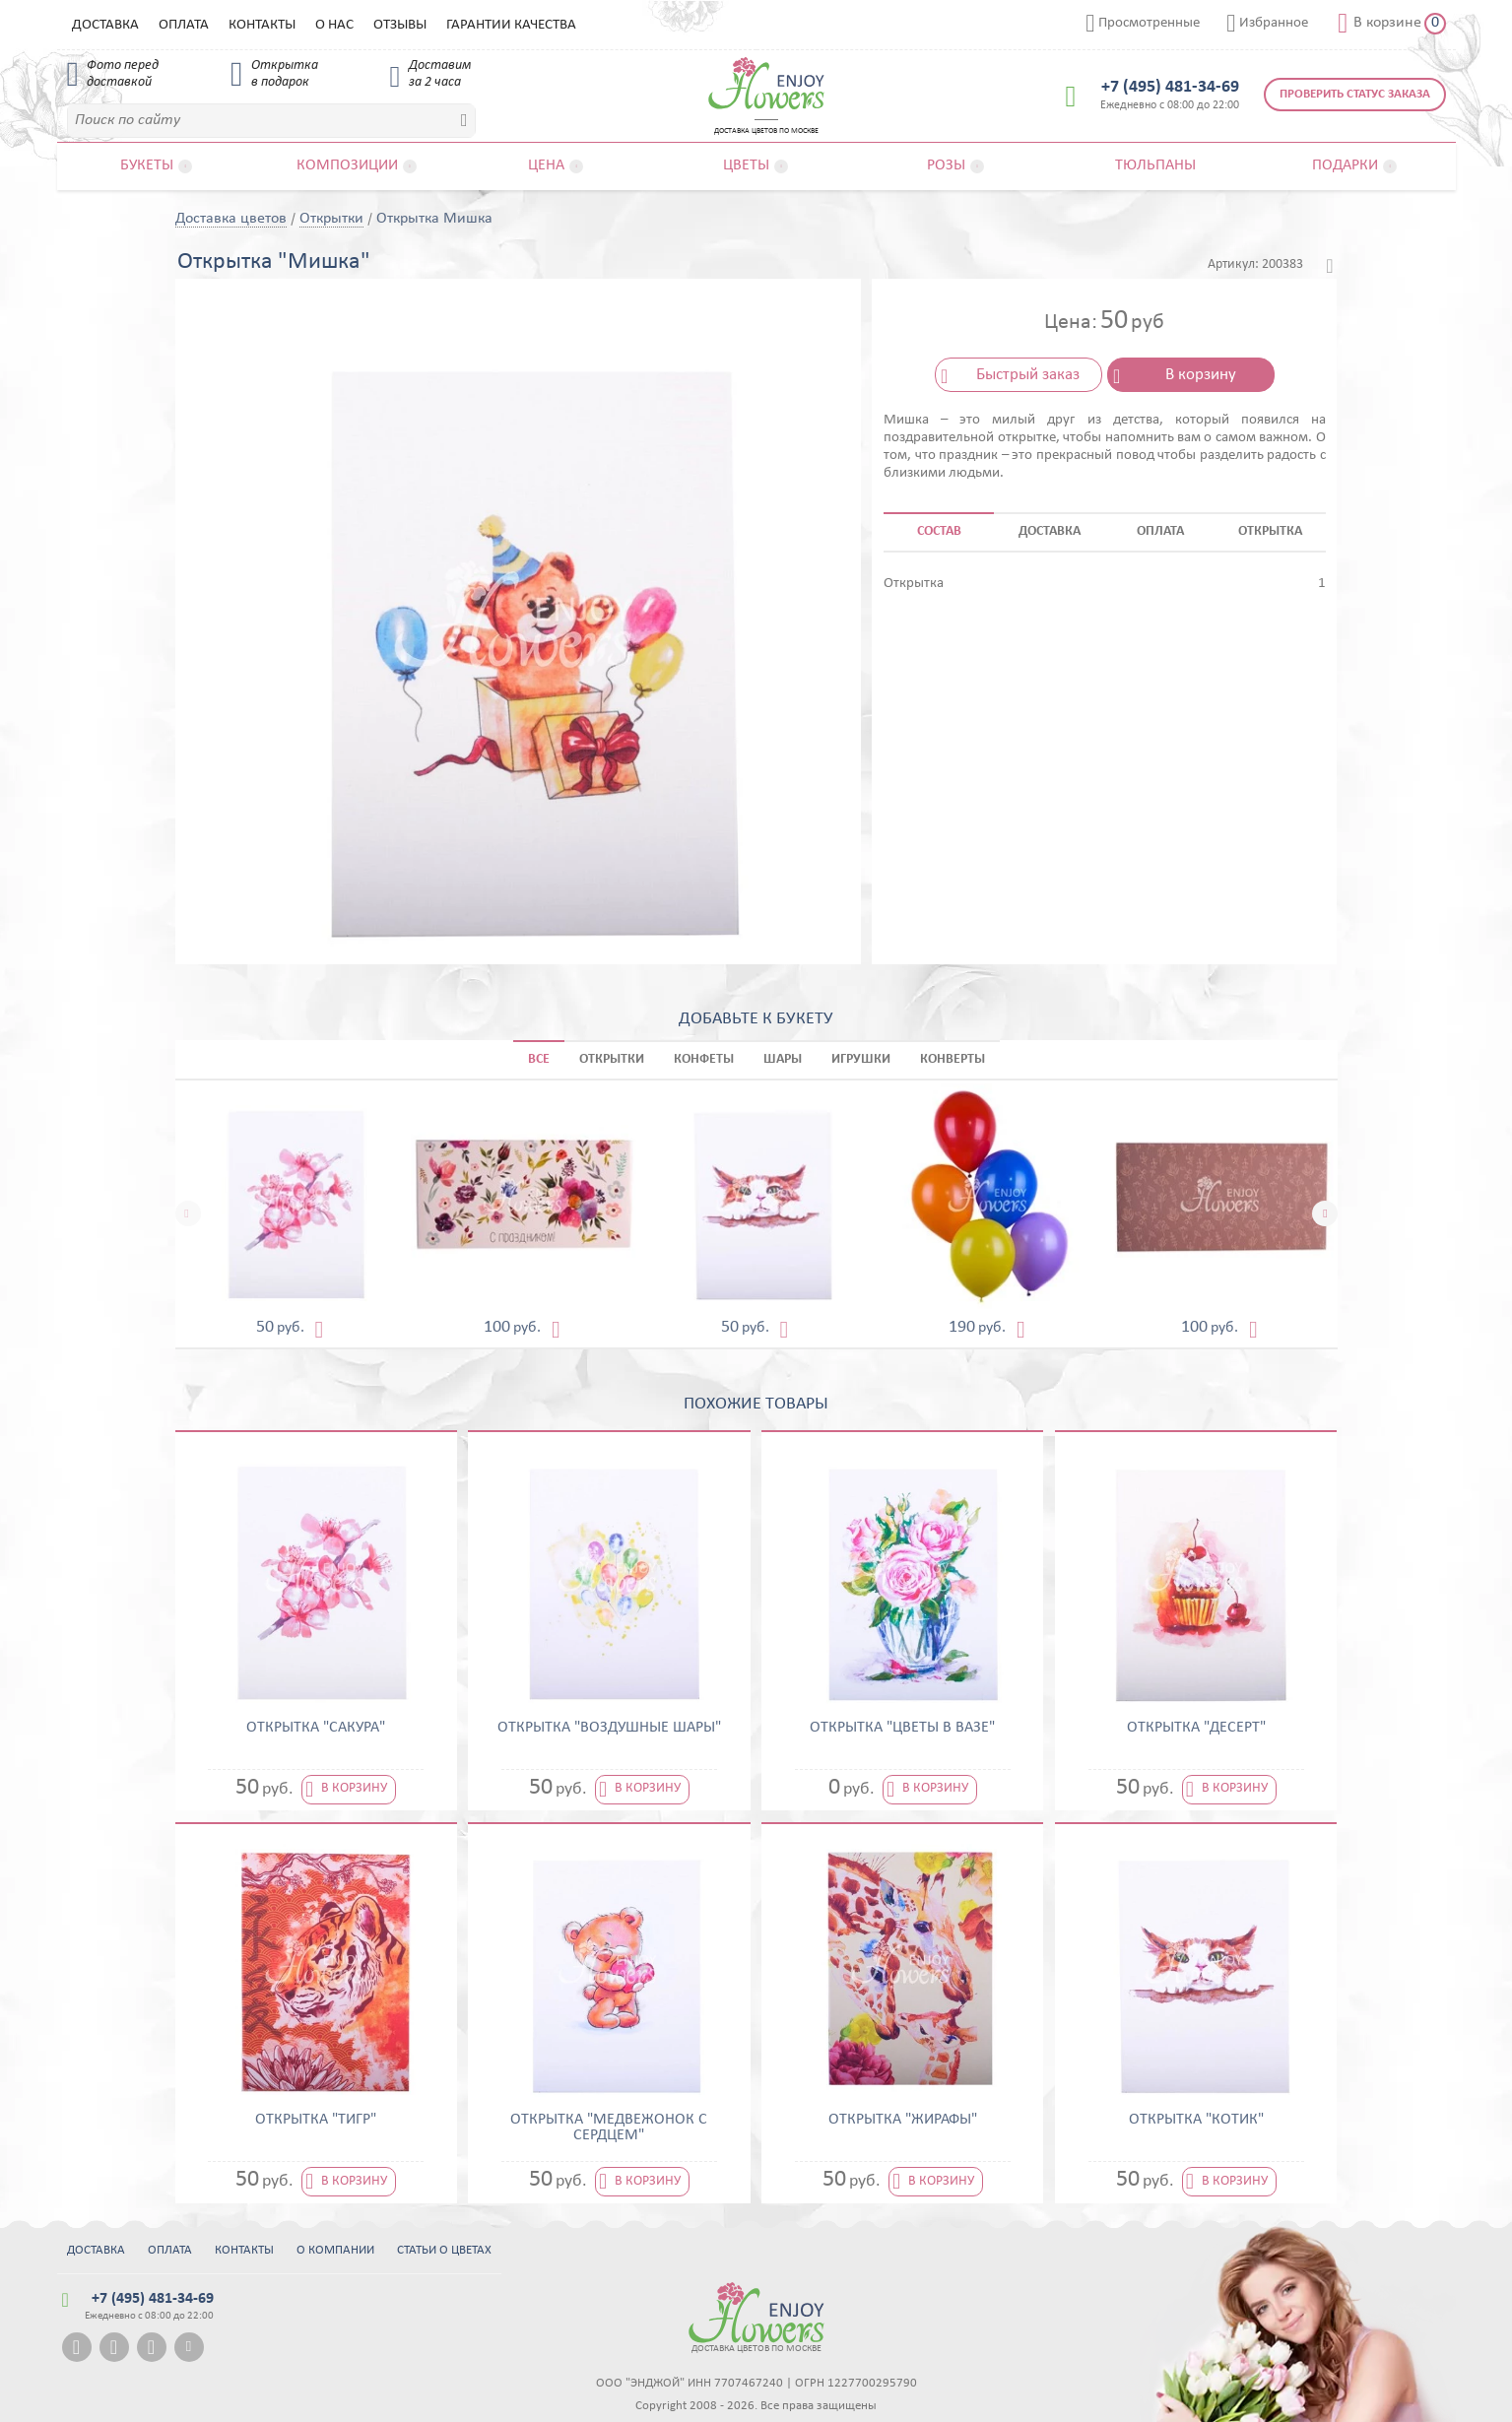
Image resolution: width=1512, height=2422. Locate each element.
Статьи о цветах (444, 2250)
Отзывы (400, 25)
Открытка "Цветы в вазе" (902, 1727)
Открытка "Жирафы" (902, 2119)
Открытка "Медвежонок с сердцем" (608, 2127)
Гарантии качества (511, 25)
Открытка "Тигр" (315, 2119)
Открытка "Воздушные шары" (609, 1727)
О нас (334, 25)
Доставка (105, 25)
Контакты (262, 25)
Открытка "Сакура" (315, 1727)
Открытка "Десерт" (1196, 1727)
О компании (335, 2250)
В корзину (1200, 374)
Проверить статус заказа (1355, 94)
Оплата (184, 25)
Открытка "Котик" (1196, 2119)
